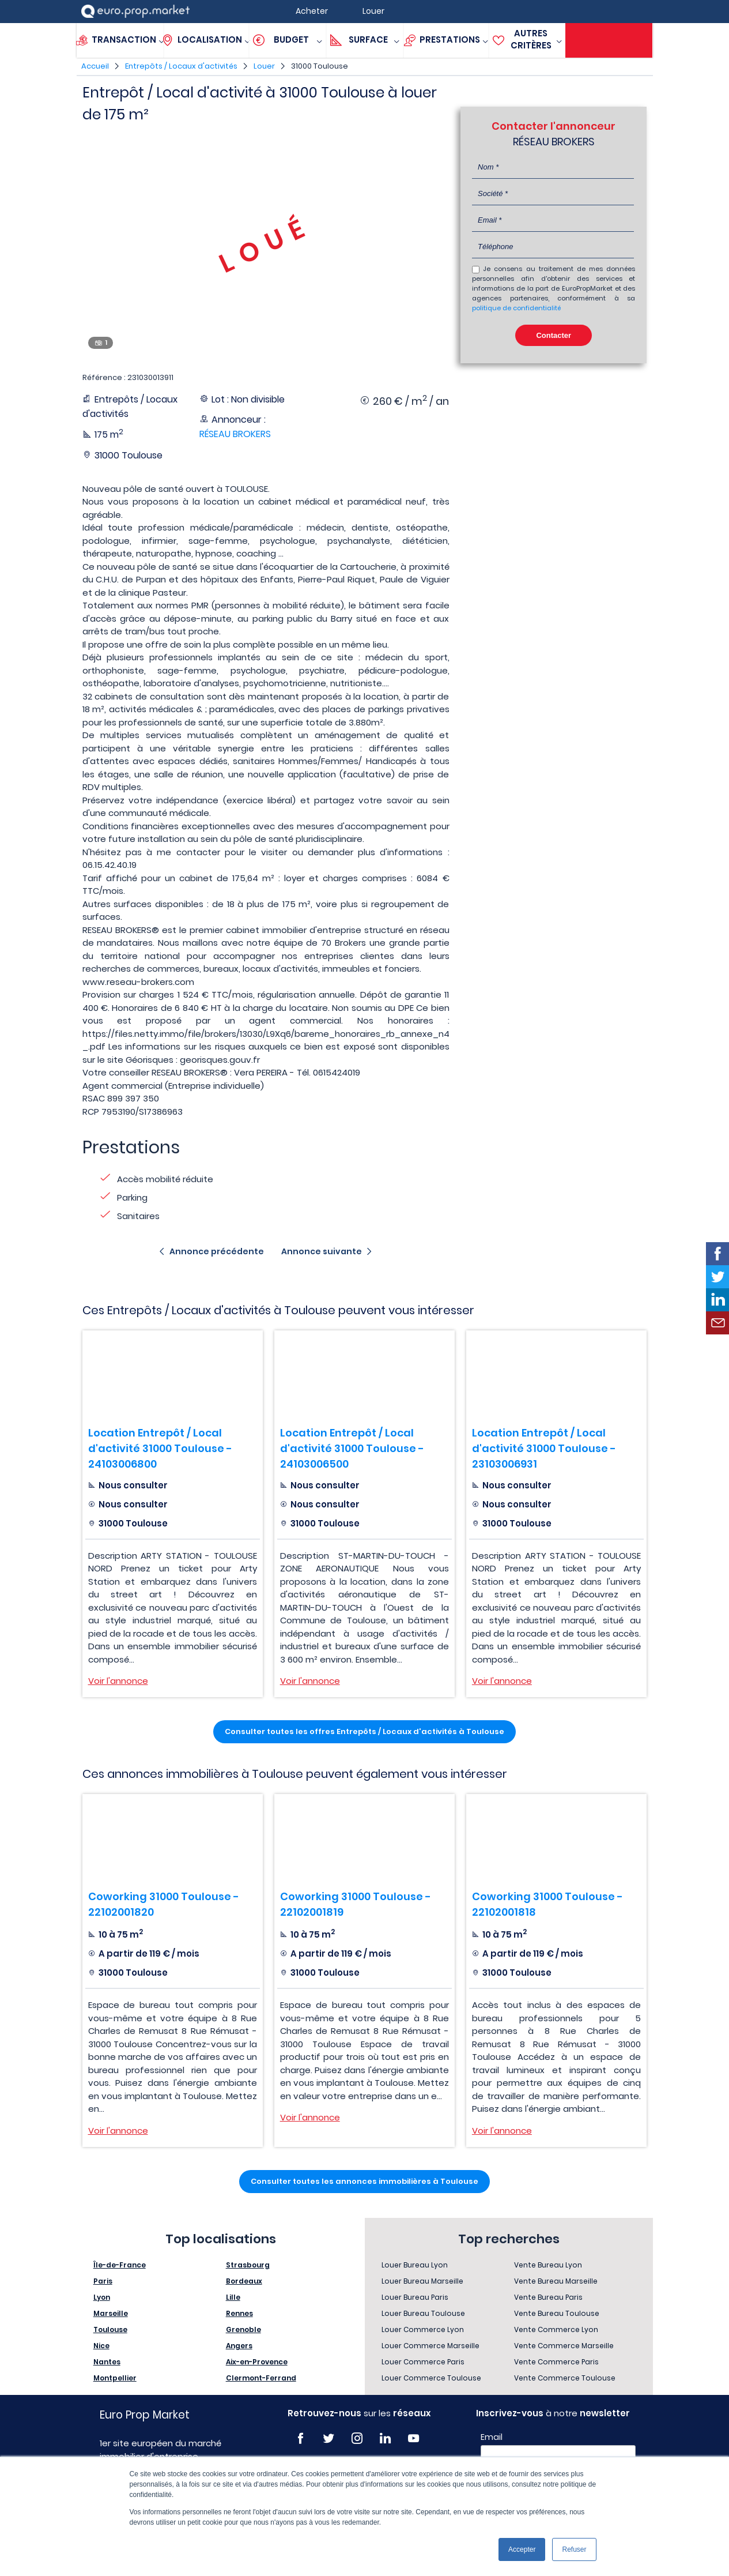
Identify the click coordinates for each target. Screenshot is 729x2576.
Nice (101, 2346)
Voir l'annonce (118, 1681)
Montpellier (115, 2378)
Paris (102, 2281)
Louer (264, 66)
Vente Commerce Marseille (564, 2346)
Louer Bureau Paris (415, 2297)
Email (492, 2437)
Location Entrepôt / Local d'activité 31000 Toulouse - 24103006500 (352, 1448)
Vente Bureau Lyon (548, 2265)
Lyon (101, 2297)
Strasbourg (248, 2265)
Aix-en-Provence (257, 2362)
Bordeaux (244, 2281)
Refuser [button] (574, 2549)
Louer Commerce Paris (423, 2362)
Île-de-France (119, 2265)
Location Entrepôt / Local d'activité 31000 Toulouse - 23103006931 (544, 1448)
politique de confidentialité (516, 308)
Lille (233, 2297)
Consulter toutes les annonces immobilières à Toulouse (364, 2181)
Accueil (95, 66)
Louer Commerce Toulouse (431, 2378)
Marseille (110, 2313)
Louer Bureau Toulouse (423, 2313)
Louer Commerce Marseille (430, 2346)
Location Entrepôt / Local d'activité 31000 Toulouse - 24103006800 (160, 1448)
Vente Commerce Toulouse (564, 2378)
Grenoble (243, 2329)
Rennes (239, 2313)
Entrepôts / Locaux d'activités (181, 66)
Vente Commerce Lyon (556, 2329)
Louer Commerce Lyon (423, 2329)
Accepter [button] (521, 2549)
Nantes (106, 2362)
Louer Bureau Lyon (415, 2265)
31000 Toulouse (319, 66)
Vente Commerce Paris (556, 2362)
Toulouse (110, 2329)
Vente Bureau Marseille (556, 2281)
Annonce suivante (321, 1251)
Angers (239, 2346)
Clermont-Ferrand (261, 2378)
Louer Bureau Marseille (422, 2281)
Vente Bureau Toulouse (556, 2313)
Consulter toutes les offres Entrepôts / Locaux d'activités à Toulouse (364, 1731)
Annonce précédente (216, 1251)
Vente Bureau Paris (548, 2297)
